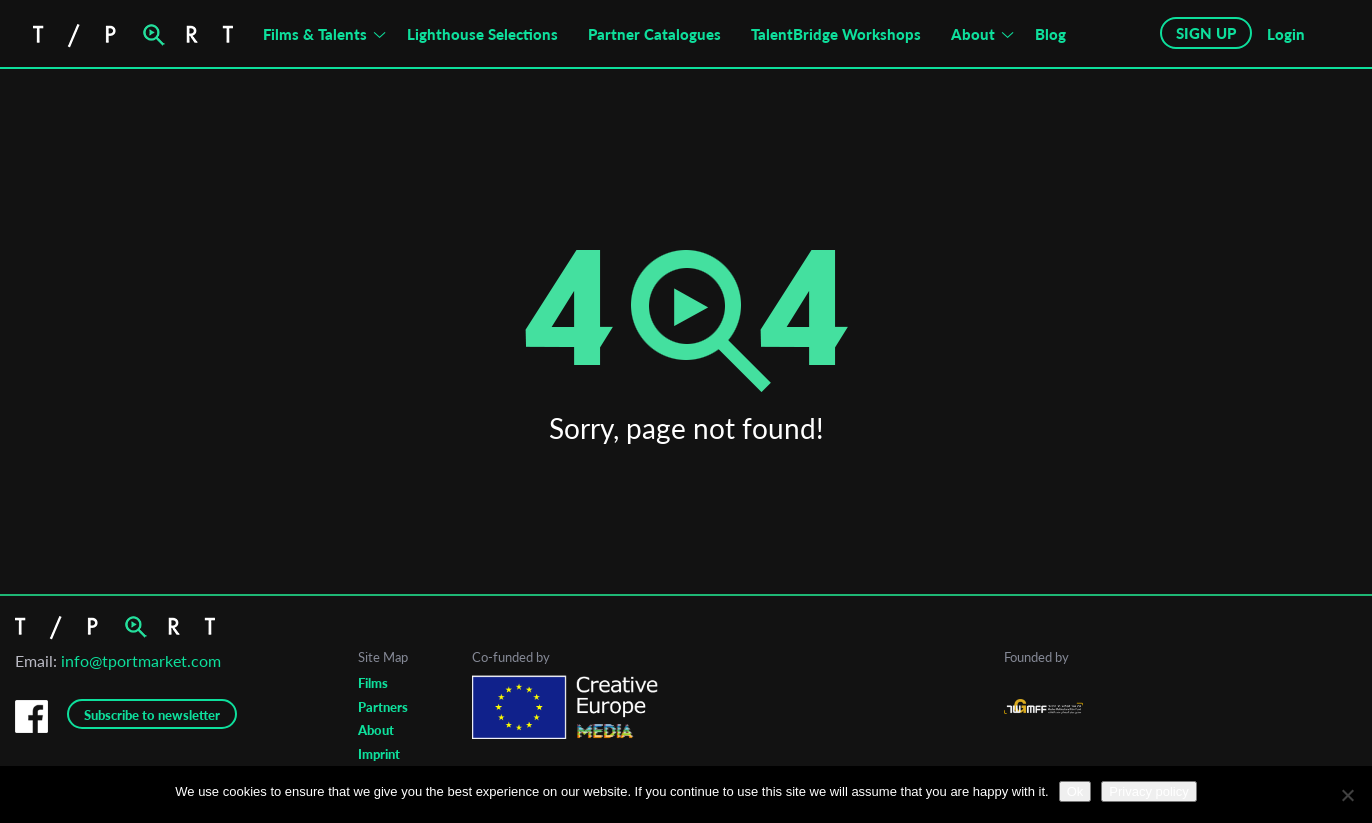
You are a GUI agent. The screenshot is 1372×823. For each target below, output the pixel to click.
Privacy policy (1148, 791)
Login (1286, 34)
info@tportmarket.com (141, 660)
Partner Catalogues (654, 34)
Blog (1050, 34)
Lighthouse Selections (482, 34)
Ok (1075, 791)
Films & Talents (315, 34)
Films (373, 683)
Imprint (379, 754)
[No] (1347, 795)
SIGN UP (1206, 33)
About (973, 34)
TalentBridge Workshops (836, 34)
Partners (383, 707)
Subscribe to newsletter (152, 715)
